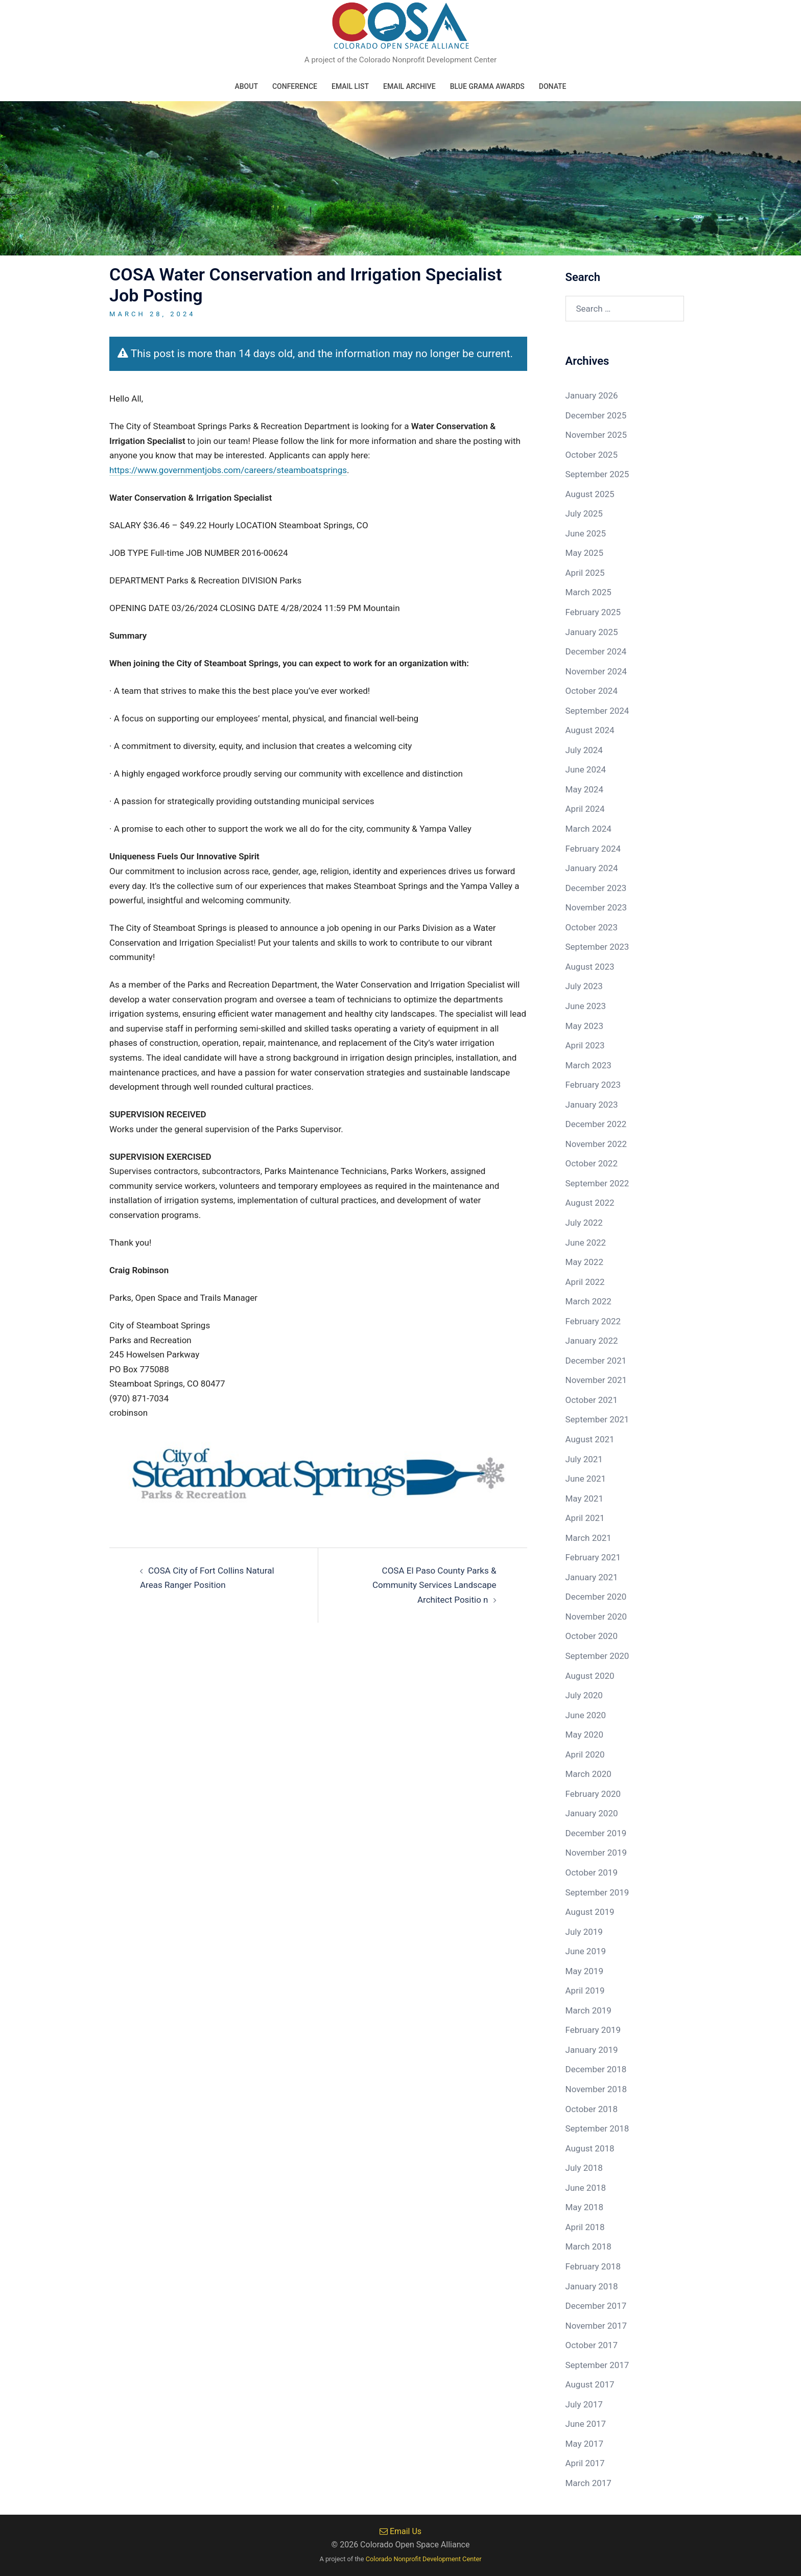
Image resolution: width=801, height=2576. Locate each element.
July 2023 (584, 986)
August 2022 (590, 1203)
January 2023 (592, 1104)
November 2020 (596, 1616)
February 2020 (593, 1794)
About (245, 86)
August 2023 (590, 967)
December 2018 (596, 2069)
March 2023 (588, 1065)
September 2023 (597, 947)
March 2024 (588, 829)
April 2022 (585, 1282)
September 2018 (597, 2128)
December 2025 (596, 415)
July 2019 (584, 1932)
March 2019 (588, 2010)
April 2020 (585, 1754)
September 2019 (597, 1892)
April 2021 (585, 1518)
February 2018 (593, 2266)
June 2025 (586, 533)
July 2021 (584, 1459)
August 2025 (590, 494)
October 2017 (592, 2345)
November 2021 (596, 1380)
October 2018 (592, 2109)
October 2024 (592, 691)
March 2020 (588, 1774)
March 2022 (588, 1301)
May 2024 (584, 789)
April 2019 (585, 1990)
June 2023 (586, 1006)
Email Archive (409, 86)
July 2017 (584, 2404)
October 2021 (592, 1400)
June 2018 (586, 2188)
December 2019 (596, 1833)
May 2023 (584, 1026)
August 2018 (590, 2148)
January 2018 (592, 2286)
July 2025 (584, 513)
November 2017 (596, 2326)
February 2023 (593, 1085)
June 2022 (586, 1242)
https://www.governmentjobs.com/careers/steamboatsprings (228, 470)
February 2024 (593, 849)
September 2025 (597, 474)
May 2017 (584, 2444)
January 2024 (592, 868)
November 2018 (596, 2089)
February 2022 (593, 1321)
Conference (294, 86)
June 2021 (586, 1478)
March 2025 (588, 592)
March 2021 (588, 1538)
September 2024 (597, 711)
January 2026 (592, 395)
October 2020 (592, 1636)
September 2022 (597, 1183)
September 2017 (597, 2365)
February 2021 (593, 1557)
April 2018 (585, 2227)
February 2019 (593, 2030)
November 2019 (596, 1852)
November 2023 (596, 907)
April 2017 (585, 2463)
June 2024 (586, 769)
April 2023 (585, 1045)
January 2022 (592, 1341)
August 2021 (590, 1439)
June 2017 (586, 2424)
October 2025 (592, 455)
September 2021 (597, 1419)
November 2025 (596, 435)
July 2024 (584, 750)
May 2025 (584, 553)
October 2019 (592, 1872)
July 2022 (584, 1222)
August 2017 (590, 2384)
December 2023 (596, 888)
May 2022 (584, 1262)
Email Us (400, 2531)
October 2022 (592, 1163)
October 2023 (592, 927)
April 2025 (585, 573)
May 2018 (584, 2207)
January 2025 (592, 632)
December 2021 (596, 1360)
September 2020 (597, 1656)
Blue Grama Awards (487, 86)
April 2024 (585, 809)
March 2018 (588, 2246)
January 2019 (592, 2050)
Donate (553, 86)
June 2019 (586, 1951)
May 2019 (584, 1971)
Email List (350, 86)
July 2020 (584, 1695)
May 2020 (584, 1734)
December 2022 (596, 1124)
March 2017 (588, 2483)
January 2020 (592, 1813)
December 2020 (596, 1596)
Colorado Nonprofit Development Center (424, 2559)
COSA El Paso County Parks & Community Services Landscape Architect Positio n (434, 1585)
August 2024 (590, 730)
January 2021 (592, 1577)
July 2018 (584, 2168)
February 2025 (593, 612)
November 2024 (596, 671)
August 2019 (590, 1912)
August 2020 (590, 1676)
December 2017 (596, 2306)
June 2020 (586, 1715)
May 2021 (584, 1498)
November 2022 (596, 1144)
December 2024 (596, 651)
